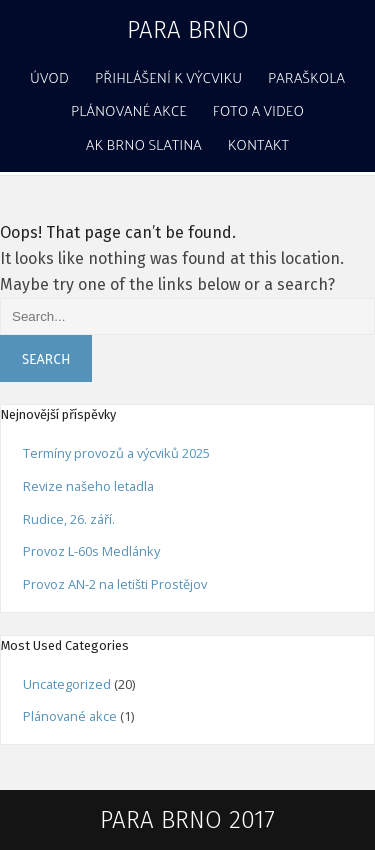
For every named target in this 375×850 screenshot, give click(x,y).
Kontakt (258, 144)
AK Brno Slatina (144, 144)
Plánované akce (129, 110)
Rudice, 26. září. (69, 519)
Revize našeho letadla (88, 486)
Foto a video (258, 110)
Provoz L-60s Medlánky (91, 551)
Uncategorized (67, 684)
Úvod (49, 77)
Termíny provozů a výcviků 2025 (116, 453)
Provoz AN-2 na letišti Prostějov (115, 584)
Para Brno (188, 30)
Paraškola (306, 77)
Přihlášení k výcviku (168, 77)
